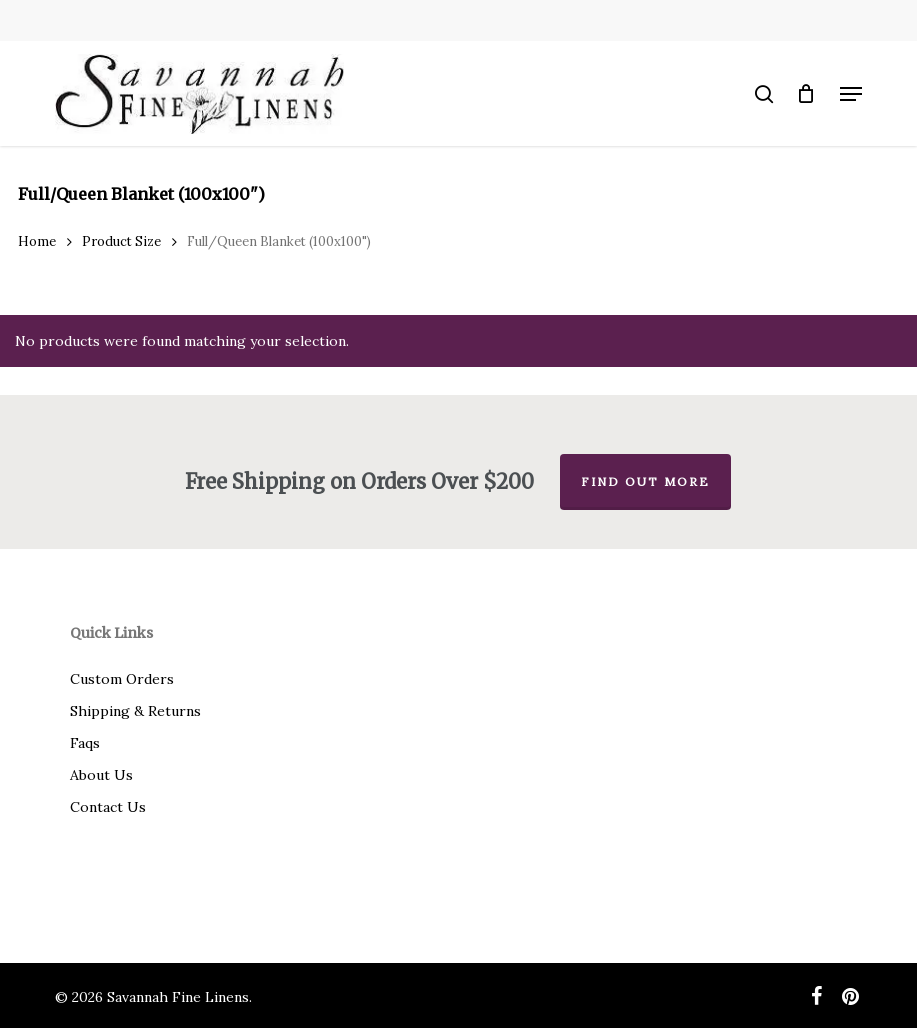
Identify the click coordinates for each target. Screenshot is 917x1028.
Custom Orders (122, 679)
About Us (101, 775)
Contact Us (108, 807)
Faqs (85, 743)
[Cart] (806, 94)
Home (37, 241)
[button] (851, 94)
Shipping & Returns (135, 711)
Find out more (645, 481)
